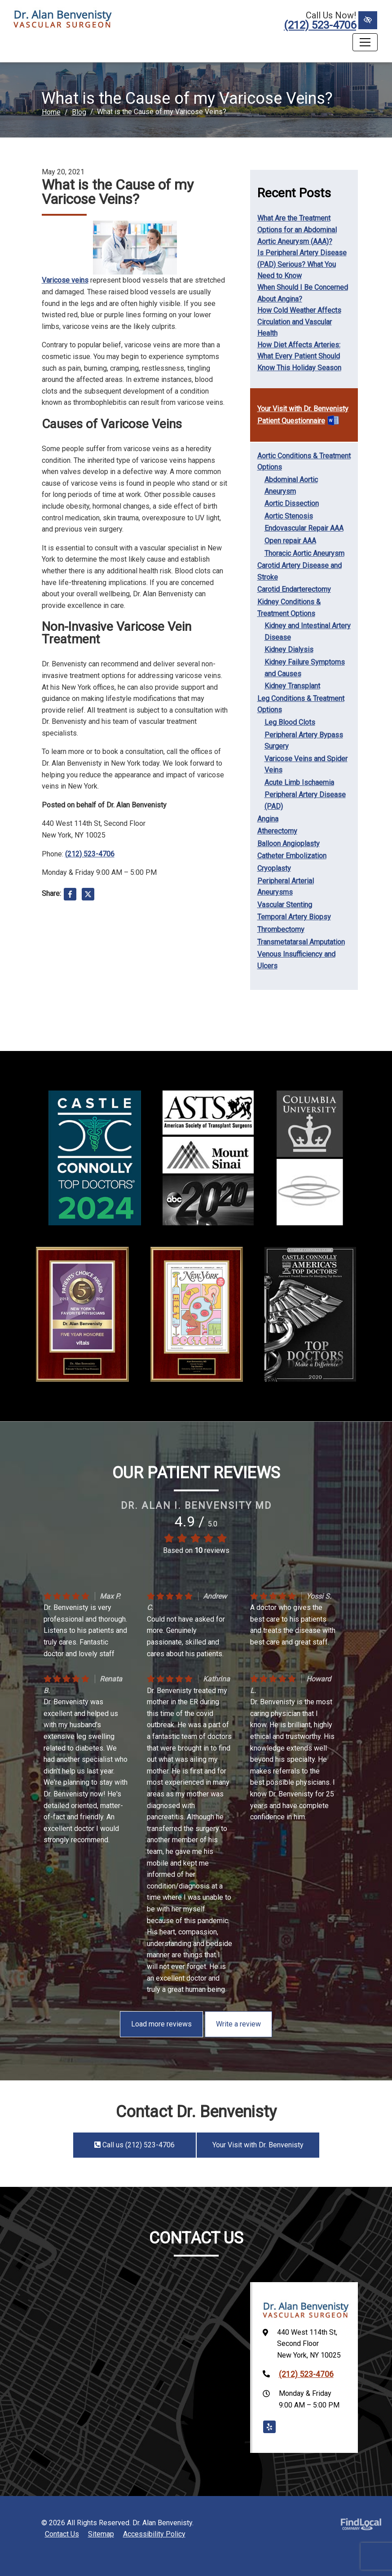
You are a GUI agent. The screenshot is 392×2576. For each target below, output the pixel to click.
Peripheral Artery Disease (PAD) (305, 800)
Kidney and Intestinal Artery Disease (307, 631)
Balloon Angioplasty (288, 843)
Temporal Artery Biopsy (294, 917)
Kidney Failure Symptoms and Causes (304, 668)
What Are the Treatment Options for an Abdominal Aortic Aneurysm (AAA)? (297, 229)
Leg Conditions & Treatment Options (300, 704)
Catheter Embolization (291, 855)
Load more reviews (161, 2024)
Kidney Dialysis (288, 649)
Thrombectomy (280, 929)
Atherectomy (277, 831)
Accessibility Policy (154, 2534)
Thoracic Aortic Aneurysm (304, 553)
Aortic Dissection (291, 503)
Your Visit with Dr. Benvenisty (302, 408)
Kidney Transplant (292, 686)
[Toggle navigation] (365, 42)
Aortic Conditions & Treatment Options (304, 462)
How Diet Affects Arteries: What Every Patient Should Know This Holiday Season (299, 356)
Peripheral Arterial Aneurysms (285, 887)
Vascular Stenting (284, 904)
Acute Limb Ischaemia (299, 782)
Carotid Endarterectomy (294, 589)
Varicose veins (65, 280)
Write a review (238, 2024)
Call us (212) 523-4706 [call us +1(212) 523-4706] (134, 2145)
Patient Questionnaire (291, 421)
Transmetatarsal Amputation (301, 942)
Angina (267, 819)
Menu (25, 42)
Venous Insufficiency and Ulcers (296, 960)
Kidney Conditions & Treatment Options (289, 608)
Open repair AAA (290, 540)
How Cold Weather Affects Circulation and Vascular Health (299, 321)
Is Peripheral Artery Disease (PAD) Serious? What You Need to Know (302, 264)
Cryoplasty (274, 868)
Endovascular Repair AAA (304, 528)
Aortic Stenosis (288, 516)
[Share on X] (88, 896)
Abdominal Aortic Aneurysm (291, 485)
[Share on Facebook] (70, 896)
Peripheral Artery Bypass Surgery (303, 741)
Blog (79, 112)
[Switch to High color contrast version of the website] (368, 20)
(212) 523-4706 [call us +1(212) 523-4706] (320, 25)
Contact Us (62, 2534)
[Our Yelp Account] (269, 2427)
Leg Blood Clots (289, 722)
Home (51, 112)
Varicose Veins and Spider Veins (306, 764)
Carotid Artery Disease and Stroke (299, 571)
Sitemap (101, 2534)
